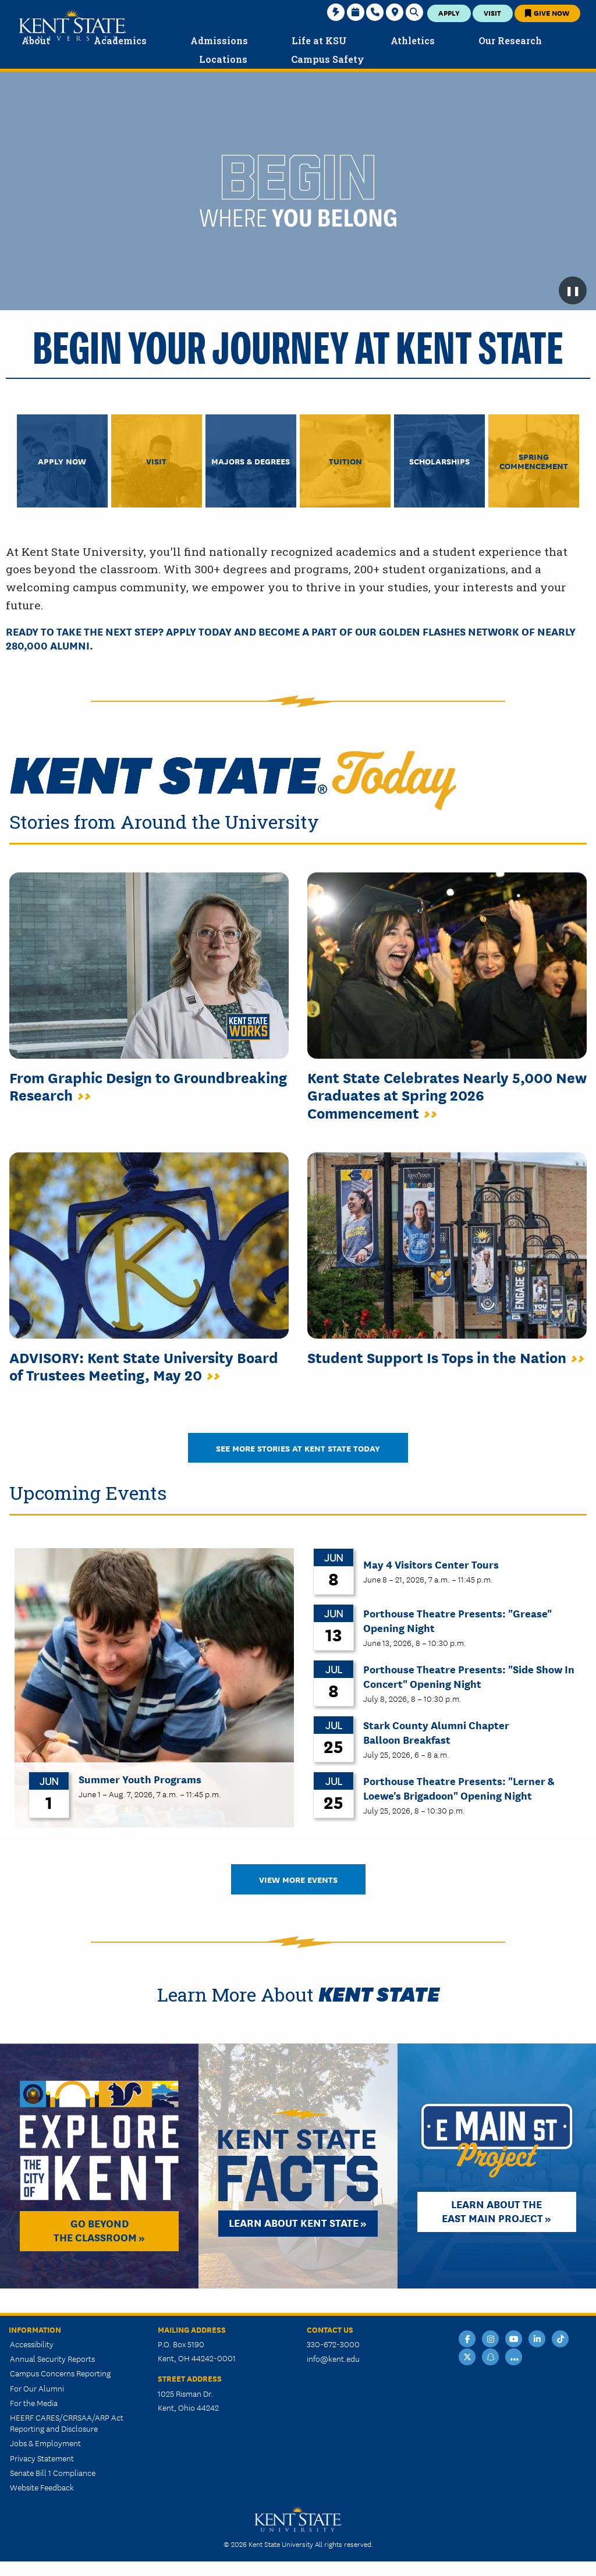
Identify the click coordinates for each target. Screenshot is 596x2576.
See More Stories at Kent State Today (298, 1447)
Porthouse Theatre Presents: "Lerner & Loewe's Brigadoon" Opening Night (459, 1787)
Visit (492, 12)
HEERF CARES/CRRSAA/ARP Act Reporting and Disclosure (66, 2423)
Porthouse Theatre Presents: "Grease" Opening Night (457, 1619)
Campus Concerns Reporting (60, 2372)
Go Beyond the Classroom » (99, 2229)
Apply (449, 12)
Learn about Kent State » (298, 2222)
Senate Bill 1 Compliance (52, 2472)
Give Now (547, 12)
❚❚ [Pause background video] (572, 290)
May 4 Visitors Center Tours (431, 1563)
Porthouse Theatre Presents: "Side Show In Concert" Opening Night (468, 1675)
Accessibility (32, 2343)
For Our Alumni (37, 2388)
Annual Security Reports (52, 2358)
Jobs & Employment (45, 2442)
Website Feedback (42, 2487)
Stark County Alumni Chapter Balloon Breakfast (436, 1731)
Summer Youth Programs (140, 1778)
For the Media (34, 2402)
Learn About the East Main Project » (496, 2210)
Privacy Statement (42, 2457)
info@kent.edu (333, 2358)
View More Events (298, 1879)
